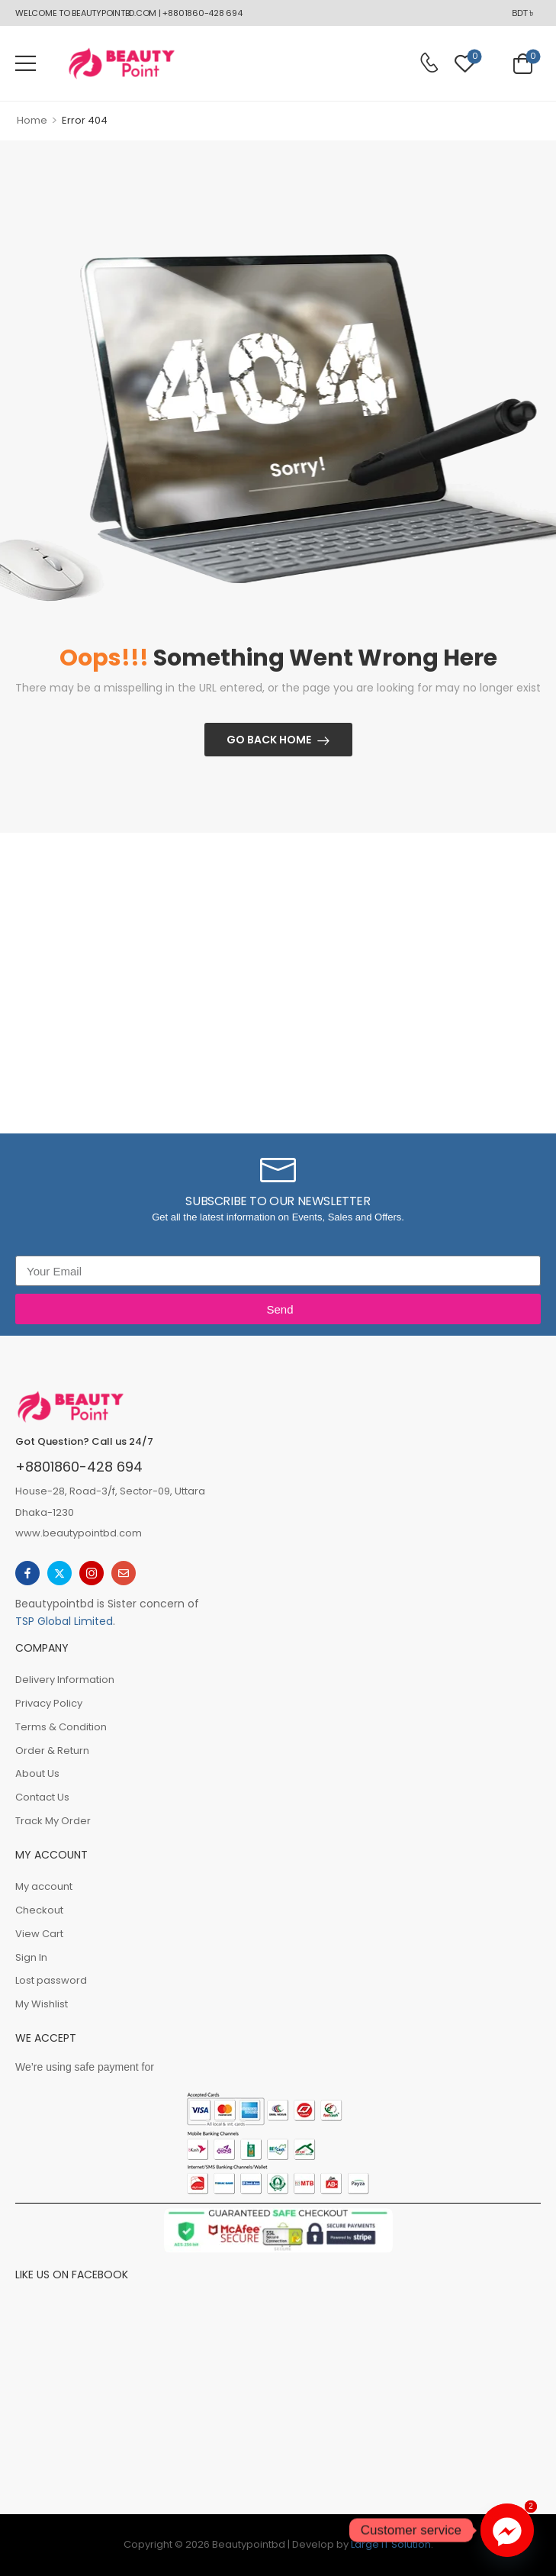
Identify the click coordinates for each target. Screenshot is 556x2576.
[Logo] (121, 63)
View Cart (39, 1933)
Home (32, 120)
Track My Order (53, 1821)
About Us (37, 1773)
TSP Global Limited (64, 1621)
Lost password (51, 1980)
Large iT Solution (391, 2544)
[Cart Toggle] (523, 63)
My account (43, 1886)
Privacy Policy (48, 1703)
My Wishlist (41, 2004)
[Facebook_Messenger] (507, 2530)
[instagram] (91, 1573)
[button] (25, 63)
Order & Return (52, 1750)
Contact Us (42, 1797)
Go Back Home (269, 739)
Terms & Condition (61, 1727)
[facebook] (27, 1573)
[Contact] (429, 62)
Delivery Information (64, 1679)
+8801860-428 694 (79, 1466)
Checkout (39, 1910)
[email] (123, 1573)
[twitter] (59, 1573)
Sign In (31, 1957)
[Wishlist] (465, 63)
